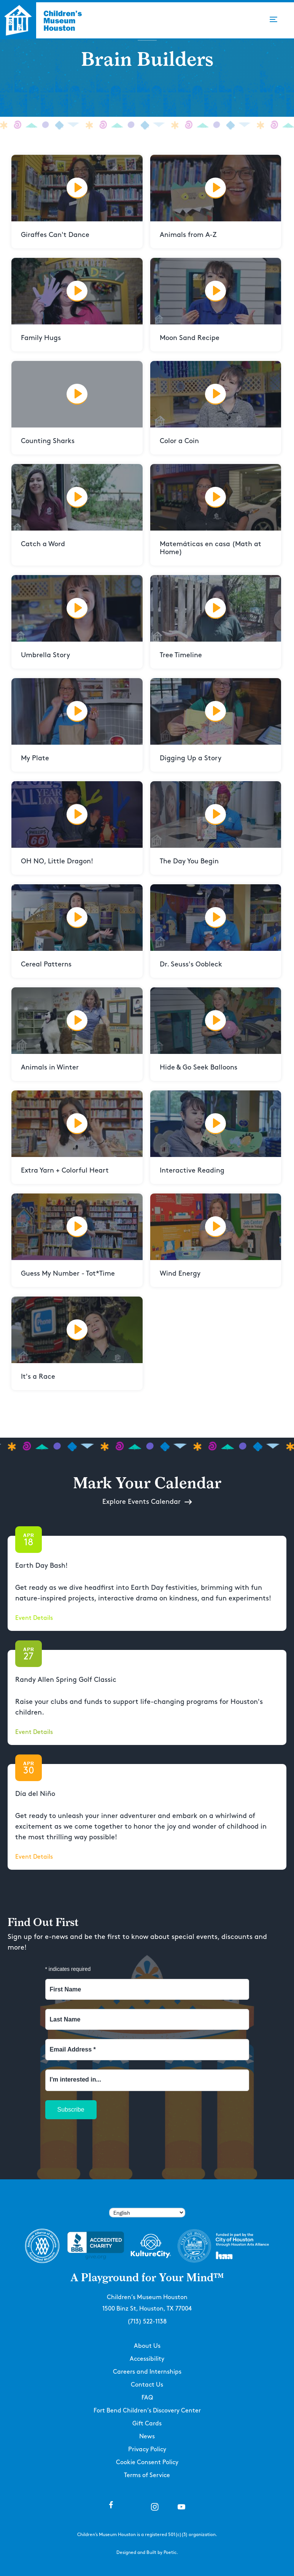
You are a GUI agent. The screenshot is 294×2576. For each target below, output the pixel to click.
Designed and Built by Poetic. (147, 2553)
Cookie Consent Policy (147, 2462)
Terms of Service (147, 2475)
